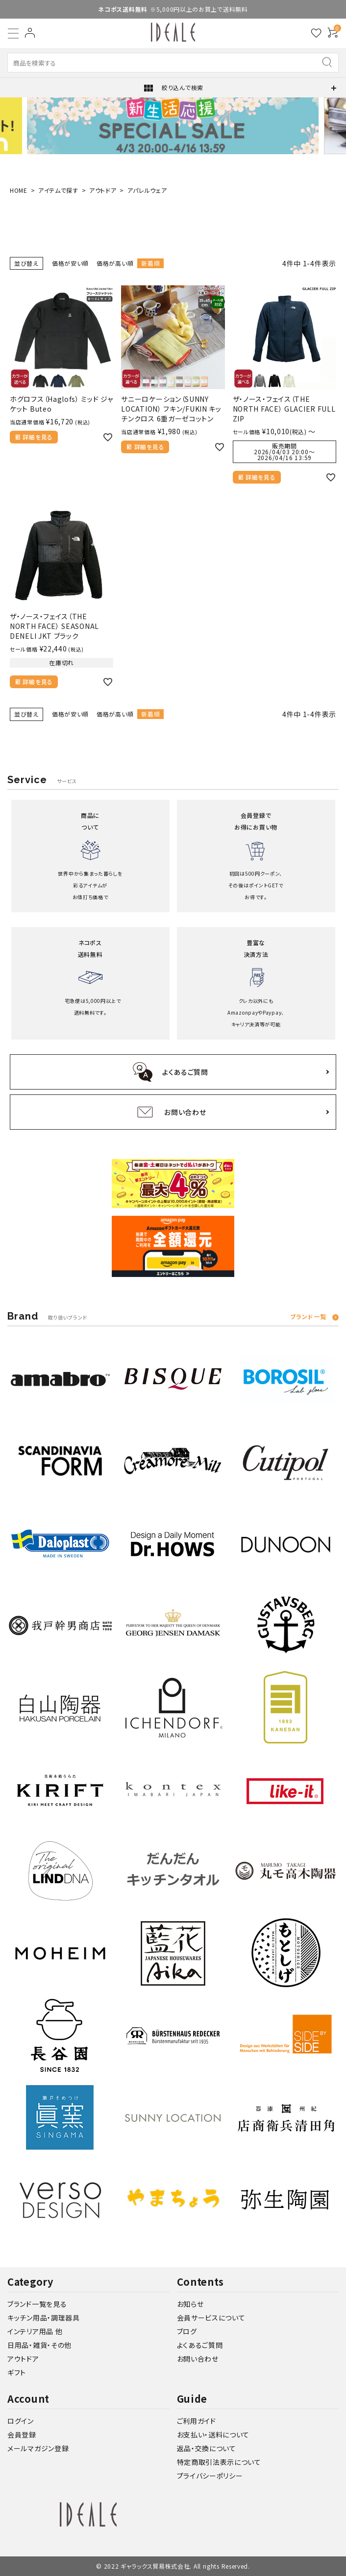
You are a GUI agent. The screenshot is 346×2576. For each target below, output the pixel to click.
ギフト (16, 2372)
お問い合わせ (198, 2359)
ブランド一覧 (308, 1317)
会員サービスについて (211, 2317)
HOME (18, 190)
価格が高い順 (115, 263)
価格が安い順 (70, 263)
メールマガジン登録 (38, 2448)
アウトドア (103, 190)
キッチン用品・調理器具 (43, 2317)
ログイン (20, 2421)
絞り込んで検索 (173, 88)
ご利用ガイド (196, 2421)
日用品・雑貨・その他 (39, 2345)
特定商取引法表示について (219, 2462)
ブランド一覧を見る (37, 2304)
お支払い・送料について (213, 2434)
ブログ (187, 2331)
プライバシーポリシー (210, 2476)
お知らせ (190, 2304)
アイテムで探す (58, 190)
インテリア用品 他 (34, 2331)
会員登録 (21, 2434)
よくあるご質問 (200, 2345)
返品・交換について (206, 2448)
